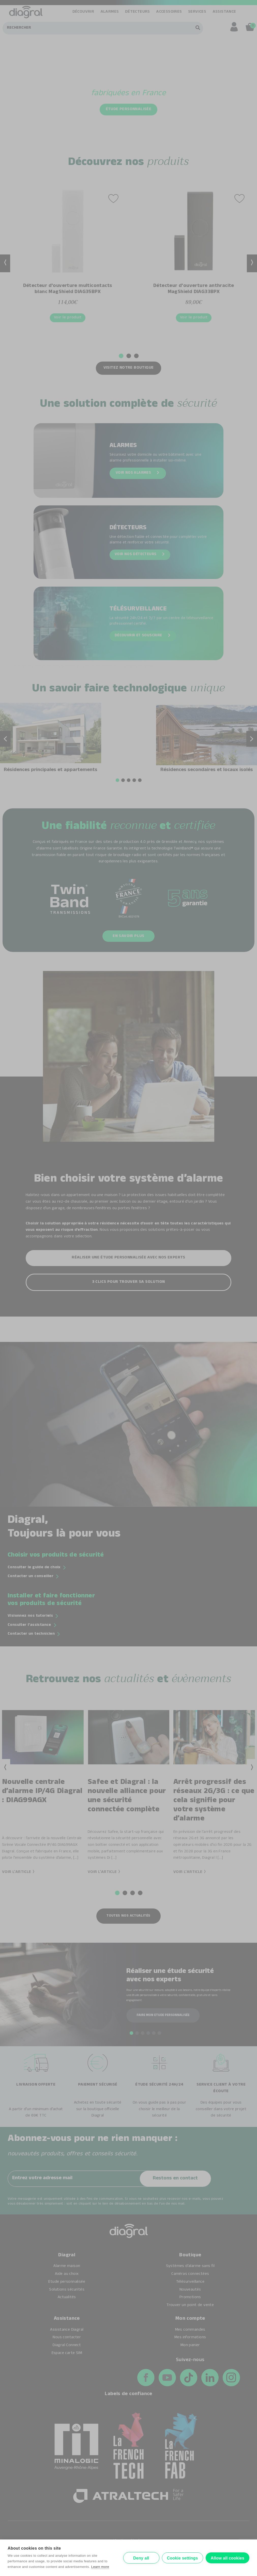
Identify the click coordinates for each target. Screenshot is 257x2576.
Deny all (141, 2558)
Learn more (100, 2567)
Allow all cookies (227, 2558)
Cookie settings (182, 2558)
